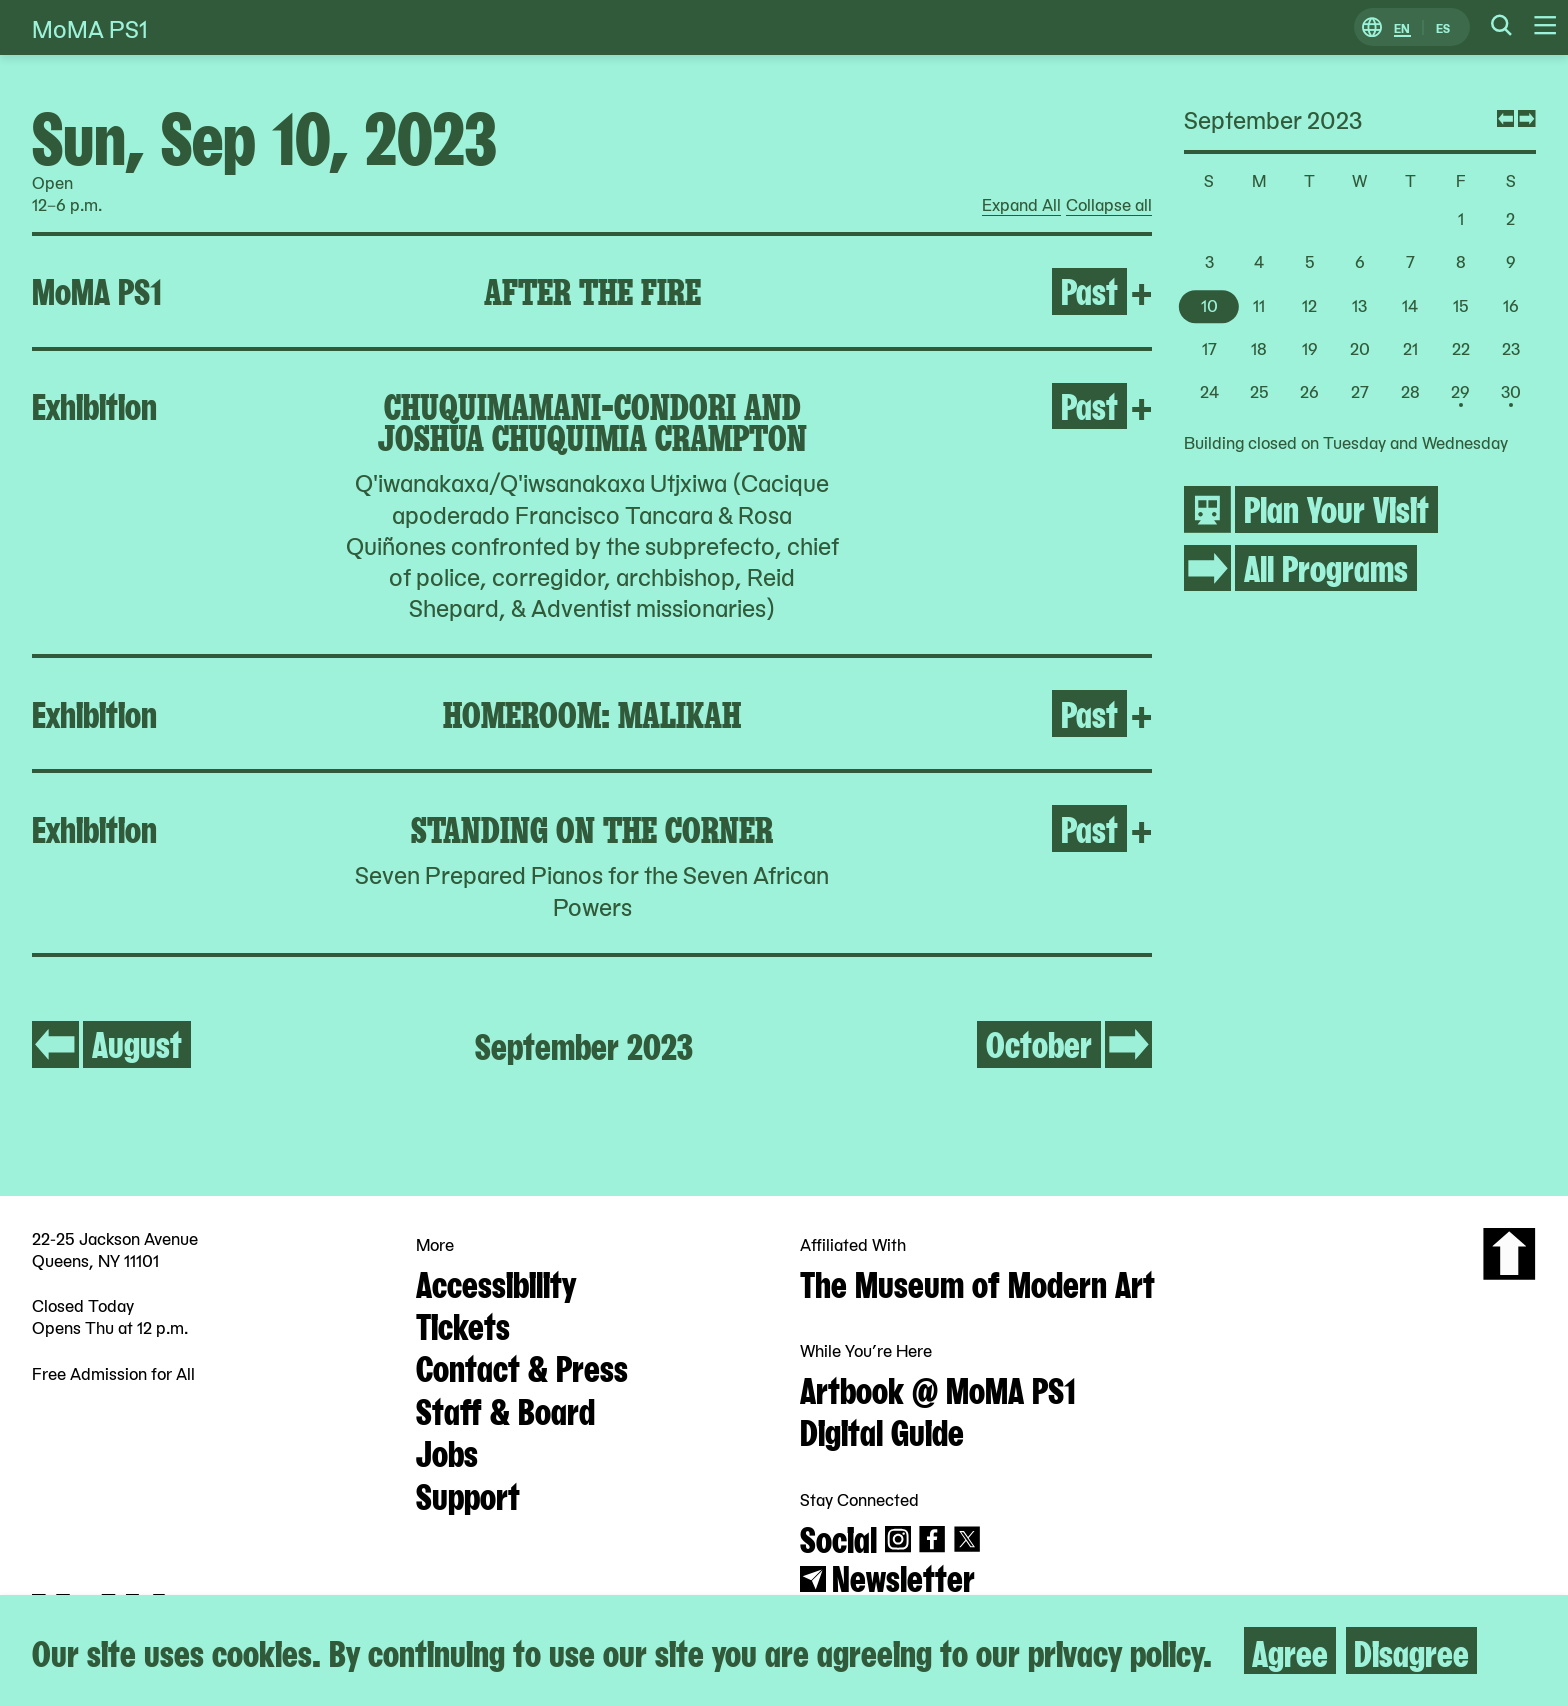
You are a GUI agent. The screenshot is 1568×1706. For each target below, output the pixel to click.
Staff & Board (505, 1409)
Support (468, 1494)
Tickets (463, 1324)
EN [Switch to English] (1402, 27)
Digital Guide (882, 1430)
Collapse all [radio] (1109, 205)
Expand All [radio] (1021, 205)
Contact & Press (522, 1366)
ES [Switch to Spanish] (1443, 27)
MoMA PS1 (90, 27)
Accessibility (496, 1282)
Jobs (447, 1451)
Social (838, 1537)
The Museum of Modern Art (977, 1282)
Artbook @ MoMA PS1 (938, 1388)
